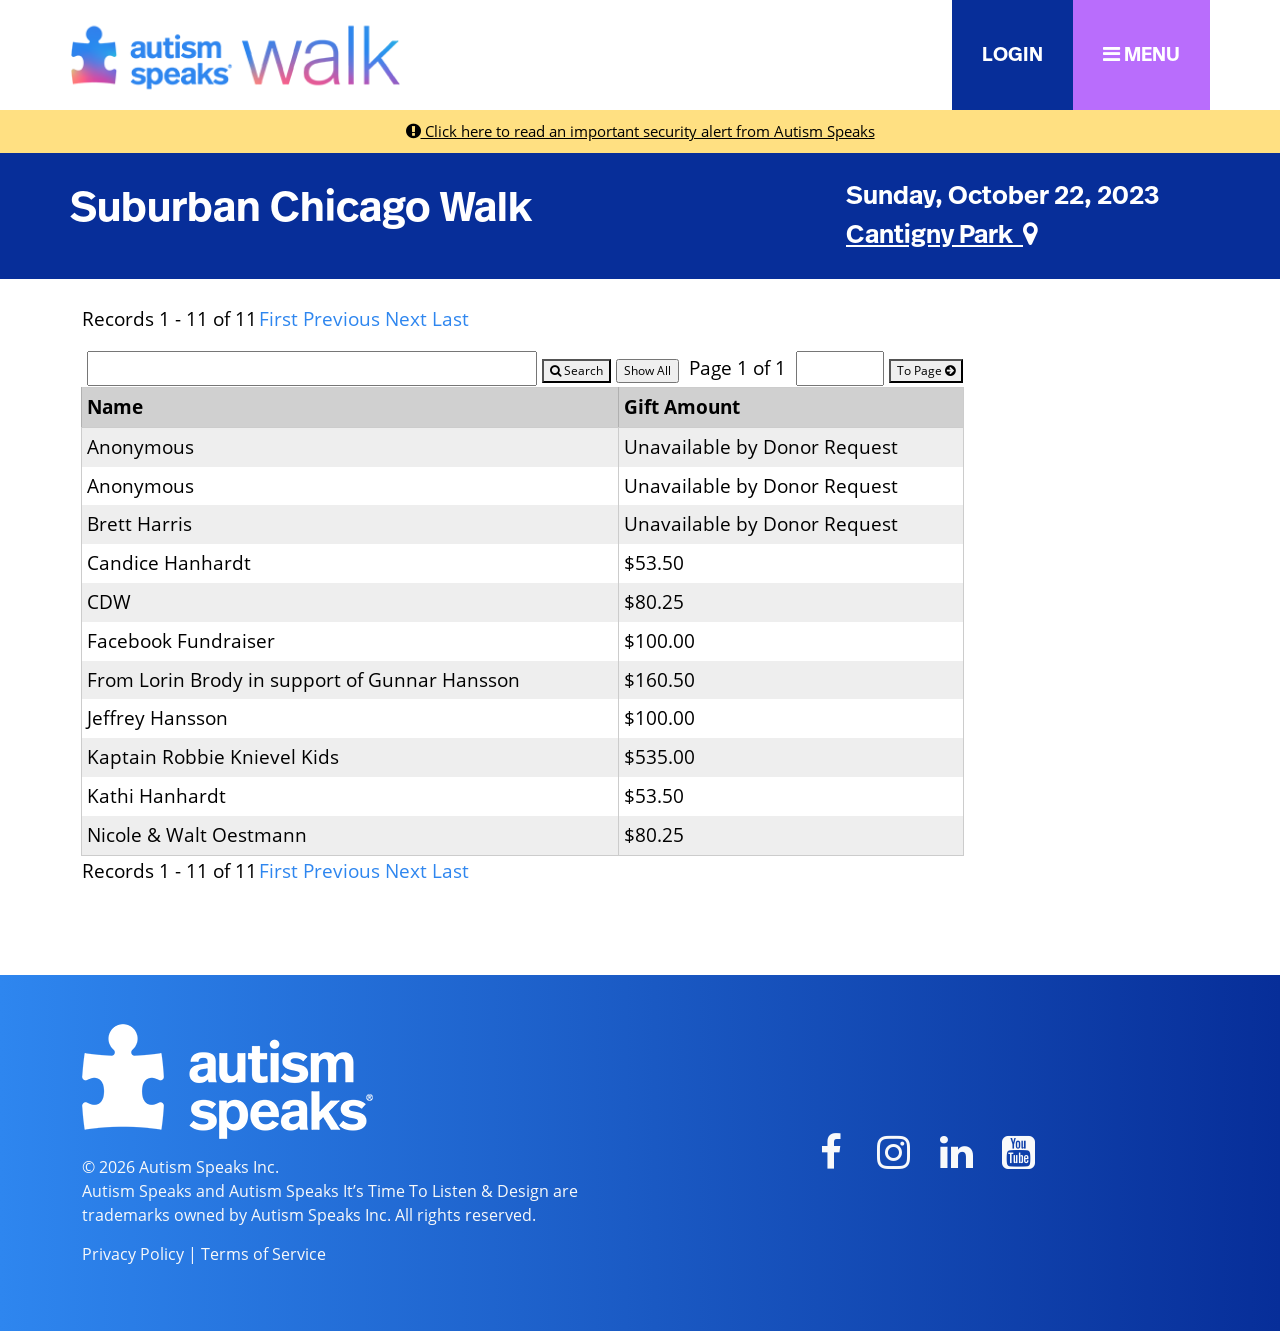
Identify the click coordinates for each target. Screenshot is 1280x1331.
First (278, 318)
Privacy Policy (133, 1254)
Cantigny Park (942, 235)
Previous (341, 318)
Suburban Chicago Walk (301, 208)
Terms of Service (263, 1254)
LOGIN (1012, 55)
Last (450, 318)
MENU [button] (1141, 54)
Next (406, 318)
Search (576, 370)
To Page (926, 370)
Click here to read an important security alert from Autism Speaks (640, 131)
